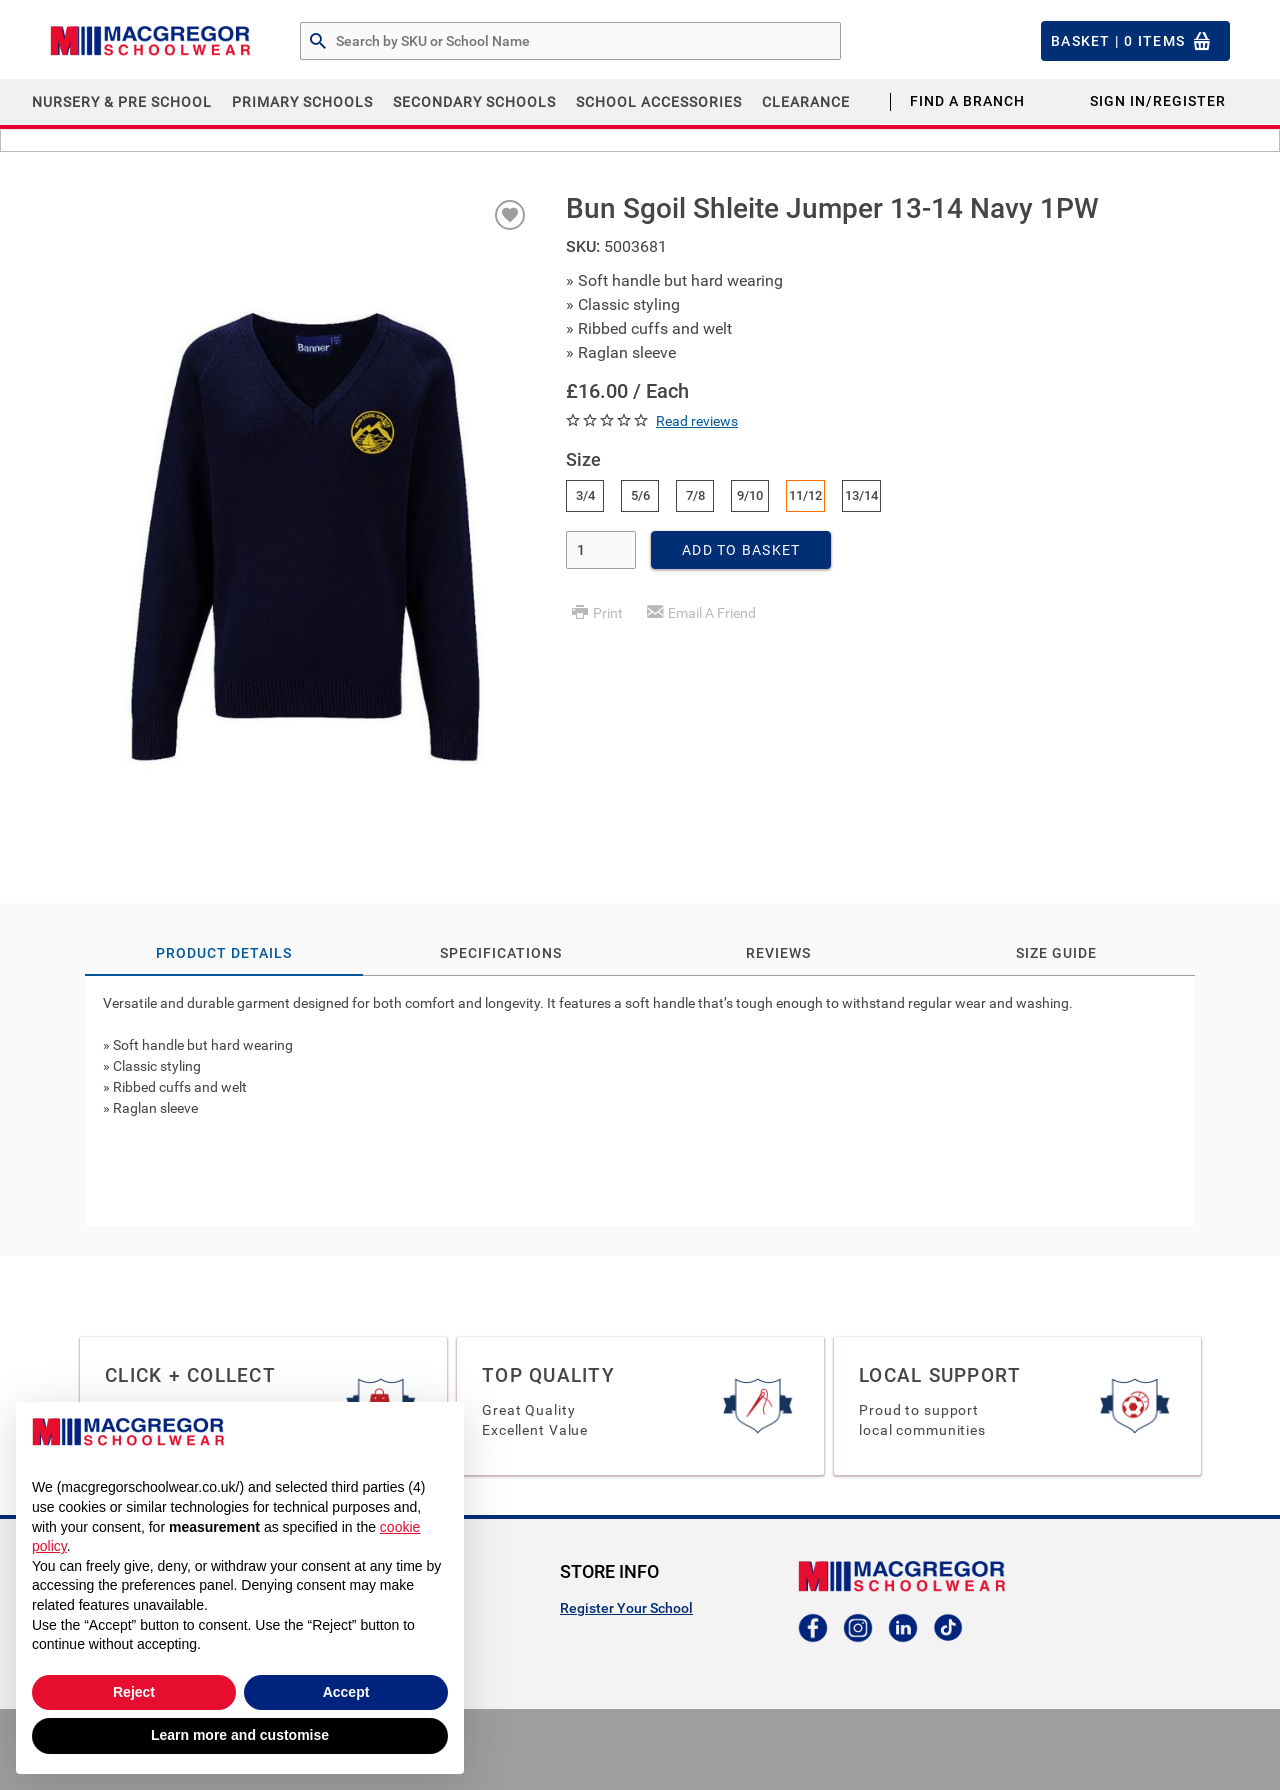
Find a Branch (967, 101)
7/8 (695, 495)
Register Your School (626, 1608)
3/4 (585, 495)
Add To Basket (741, 550)
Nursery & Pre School (122, 102)
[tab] (640, 1101)
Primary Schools (302, 102)
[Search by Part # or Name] (318, 42)
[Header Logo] (150, 41)
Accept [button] (346, 1692)
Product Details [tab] (224, 953)
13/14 (861, 495)
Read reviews (697, 421)
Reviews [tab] (778, 953)
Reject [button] (134, 1692)
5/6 (640, 495)
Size (583, 459)
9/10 (750, 495)
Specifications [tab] (501, 953)
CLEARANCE (806, 102)
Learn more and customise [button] (240, 1735)
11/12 (805, 495)
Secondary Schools (474, 102)
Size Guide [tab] (1056, 953)
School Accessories (659, 102)
